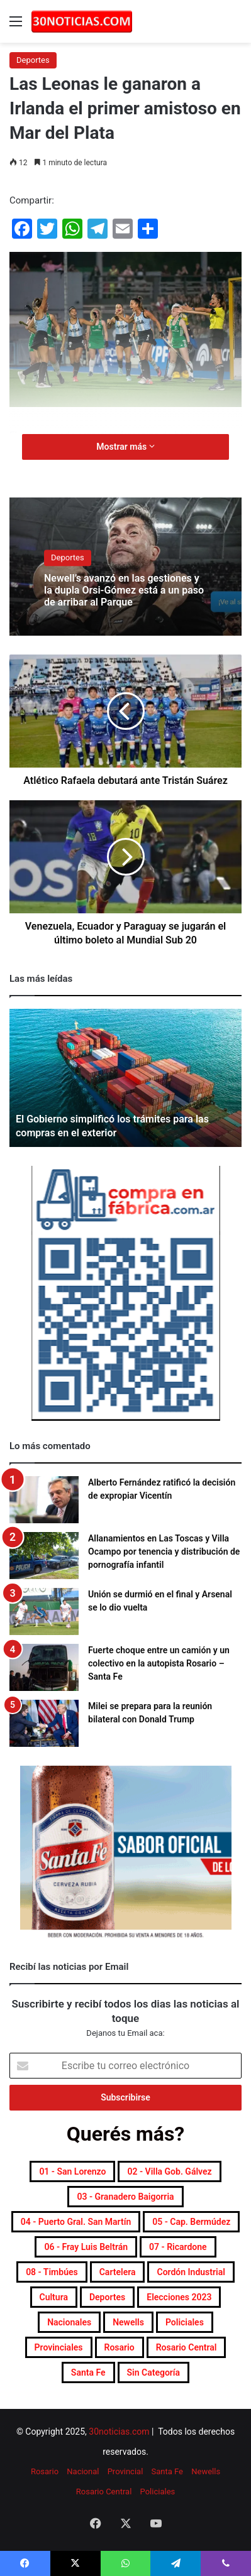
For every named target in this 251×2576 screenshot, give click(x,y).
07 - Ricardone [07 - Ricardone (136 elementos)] (178, 2247)
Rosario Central (104, 2491)
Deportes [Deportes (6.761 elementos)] (107, 2297)
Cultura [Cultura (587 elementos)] (54, 2297)
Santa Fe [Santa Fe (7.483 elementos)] (88, 2372)
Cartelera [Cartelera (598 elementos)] (117, 2272)
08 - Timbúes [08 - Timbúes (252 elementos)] (52, 2272)
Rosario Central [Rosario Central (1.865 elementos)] (186, 2347)
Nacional (83, 2471)
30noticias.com (119, 2432)
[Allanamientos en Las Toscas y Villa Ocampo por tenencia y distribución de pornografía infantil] (44, 1555)
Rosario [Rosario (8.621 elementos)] (119, 2347)
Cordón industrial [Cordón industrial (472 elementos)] (191, 2272)
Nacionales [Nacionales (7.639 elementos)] (69, 2322)
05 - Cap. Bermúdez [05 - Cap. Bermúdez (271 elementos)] (191, 2222)
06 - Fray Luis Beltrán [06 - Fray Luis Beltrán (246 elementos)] (86, 2247)
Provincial (125, 2471)
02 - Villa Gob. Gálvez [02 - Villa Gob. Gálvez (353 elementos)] (169, 2171)
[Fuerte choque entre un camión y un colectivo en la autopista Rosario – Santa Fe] (44, 1667)
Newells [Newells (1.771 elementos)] (128, 2322)
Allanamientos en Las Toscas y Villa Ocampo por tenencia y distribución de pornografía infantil (164, 1551)
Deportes (33, 60)
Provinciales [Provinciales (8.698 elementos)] (59, 2347)
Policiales (158, 2491)
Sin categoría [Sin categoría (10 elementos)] (154, 2372)
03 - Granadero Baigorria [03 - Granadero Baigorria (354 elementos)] (125, 2197)
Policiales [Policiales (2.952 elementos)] (184, 2322)
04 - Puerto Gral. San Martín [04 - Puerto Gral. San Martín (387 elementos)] (76, 2222)
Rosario (45, 2471)
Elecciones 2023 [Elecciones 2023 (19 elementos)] (179, 2297)
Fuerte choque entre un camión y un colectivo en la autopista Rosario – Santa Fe (159, 1663)
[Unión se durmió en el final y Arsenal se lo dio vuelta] (44, 1611)
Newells (205, 2471)
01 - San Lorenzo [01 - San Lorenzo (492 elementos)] (72, 2171)
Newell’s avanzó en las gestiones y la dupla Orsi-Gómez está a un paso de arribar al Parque (124, 590)
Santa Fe (167, 2471)
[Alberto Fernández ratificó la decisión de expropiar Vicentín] (44, 1499)
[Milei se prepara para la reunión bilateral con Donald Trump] (44, 1723)
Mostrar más (125, 447)
